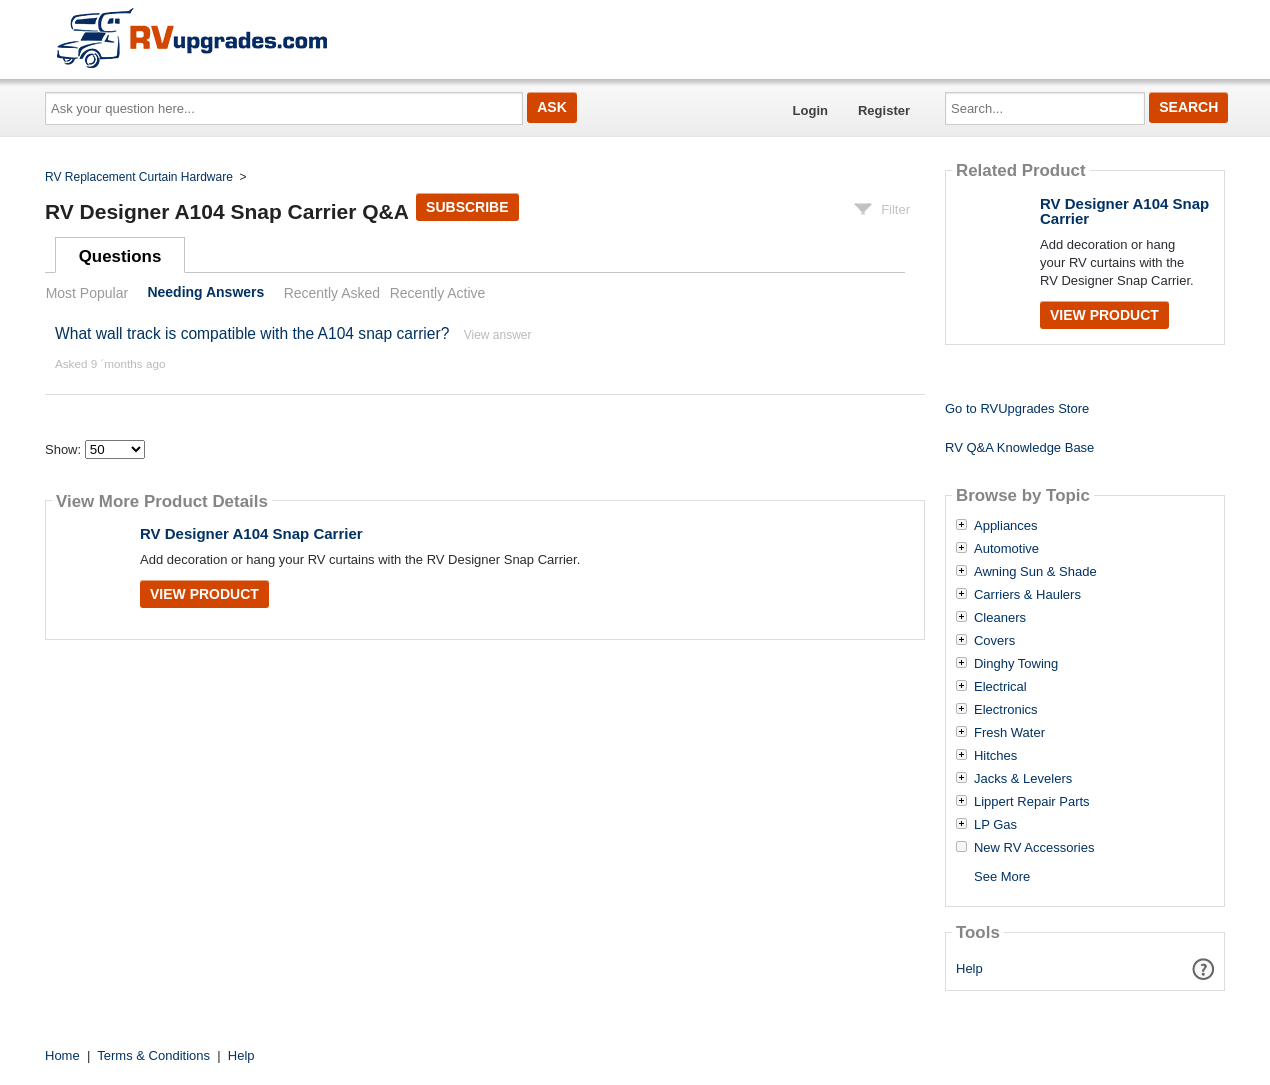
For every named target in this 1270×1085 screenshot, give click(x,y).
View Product (204, 594)
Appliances (1006, 526)
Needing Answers (205, 293)
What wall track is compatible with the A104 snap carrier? (252, 333)
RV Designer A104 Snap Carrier (251, 533)
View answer (498, 335)
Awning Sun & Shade (1035, 572)
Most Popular (87, 293)
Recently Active (438, 293)
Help (969, 968)
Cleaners (1000, 618)
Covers (994, 641)
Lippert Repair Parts (1032, 802)
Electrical (1000, 687)
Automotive (1006, 549)
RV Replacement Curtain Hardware (139, 177)
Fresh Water (1009, 733)
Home (62, 1055)
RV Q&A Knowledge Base (1019, 447)
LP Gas (995, 825)
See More (1002, 876)
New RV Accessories (1034, 848)
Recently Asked (332, 293)
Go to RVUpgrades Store (1017, 408)
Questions (120, 256)
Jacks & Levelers (1023, 779)
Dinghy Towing (1016, 664)
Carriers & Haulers (1027, 595)
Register (884, 110)
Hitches (995, 756)
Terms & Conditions (153, 1055)
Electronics (1006, 710)
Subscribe (467, 207)
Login (810, 110)
